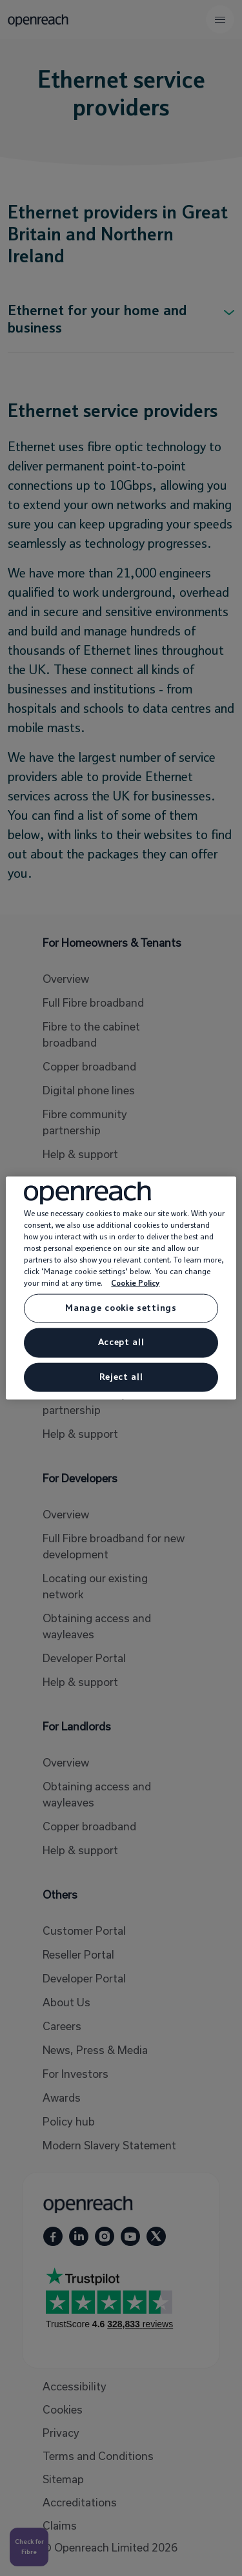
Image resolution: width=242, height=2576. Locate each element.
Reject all (121, 1376)
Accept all (121, 1342)
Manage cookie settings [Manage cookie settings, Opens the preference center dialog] (120, 1307)
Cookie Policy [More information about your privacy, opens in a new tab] (135, 1282)
